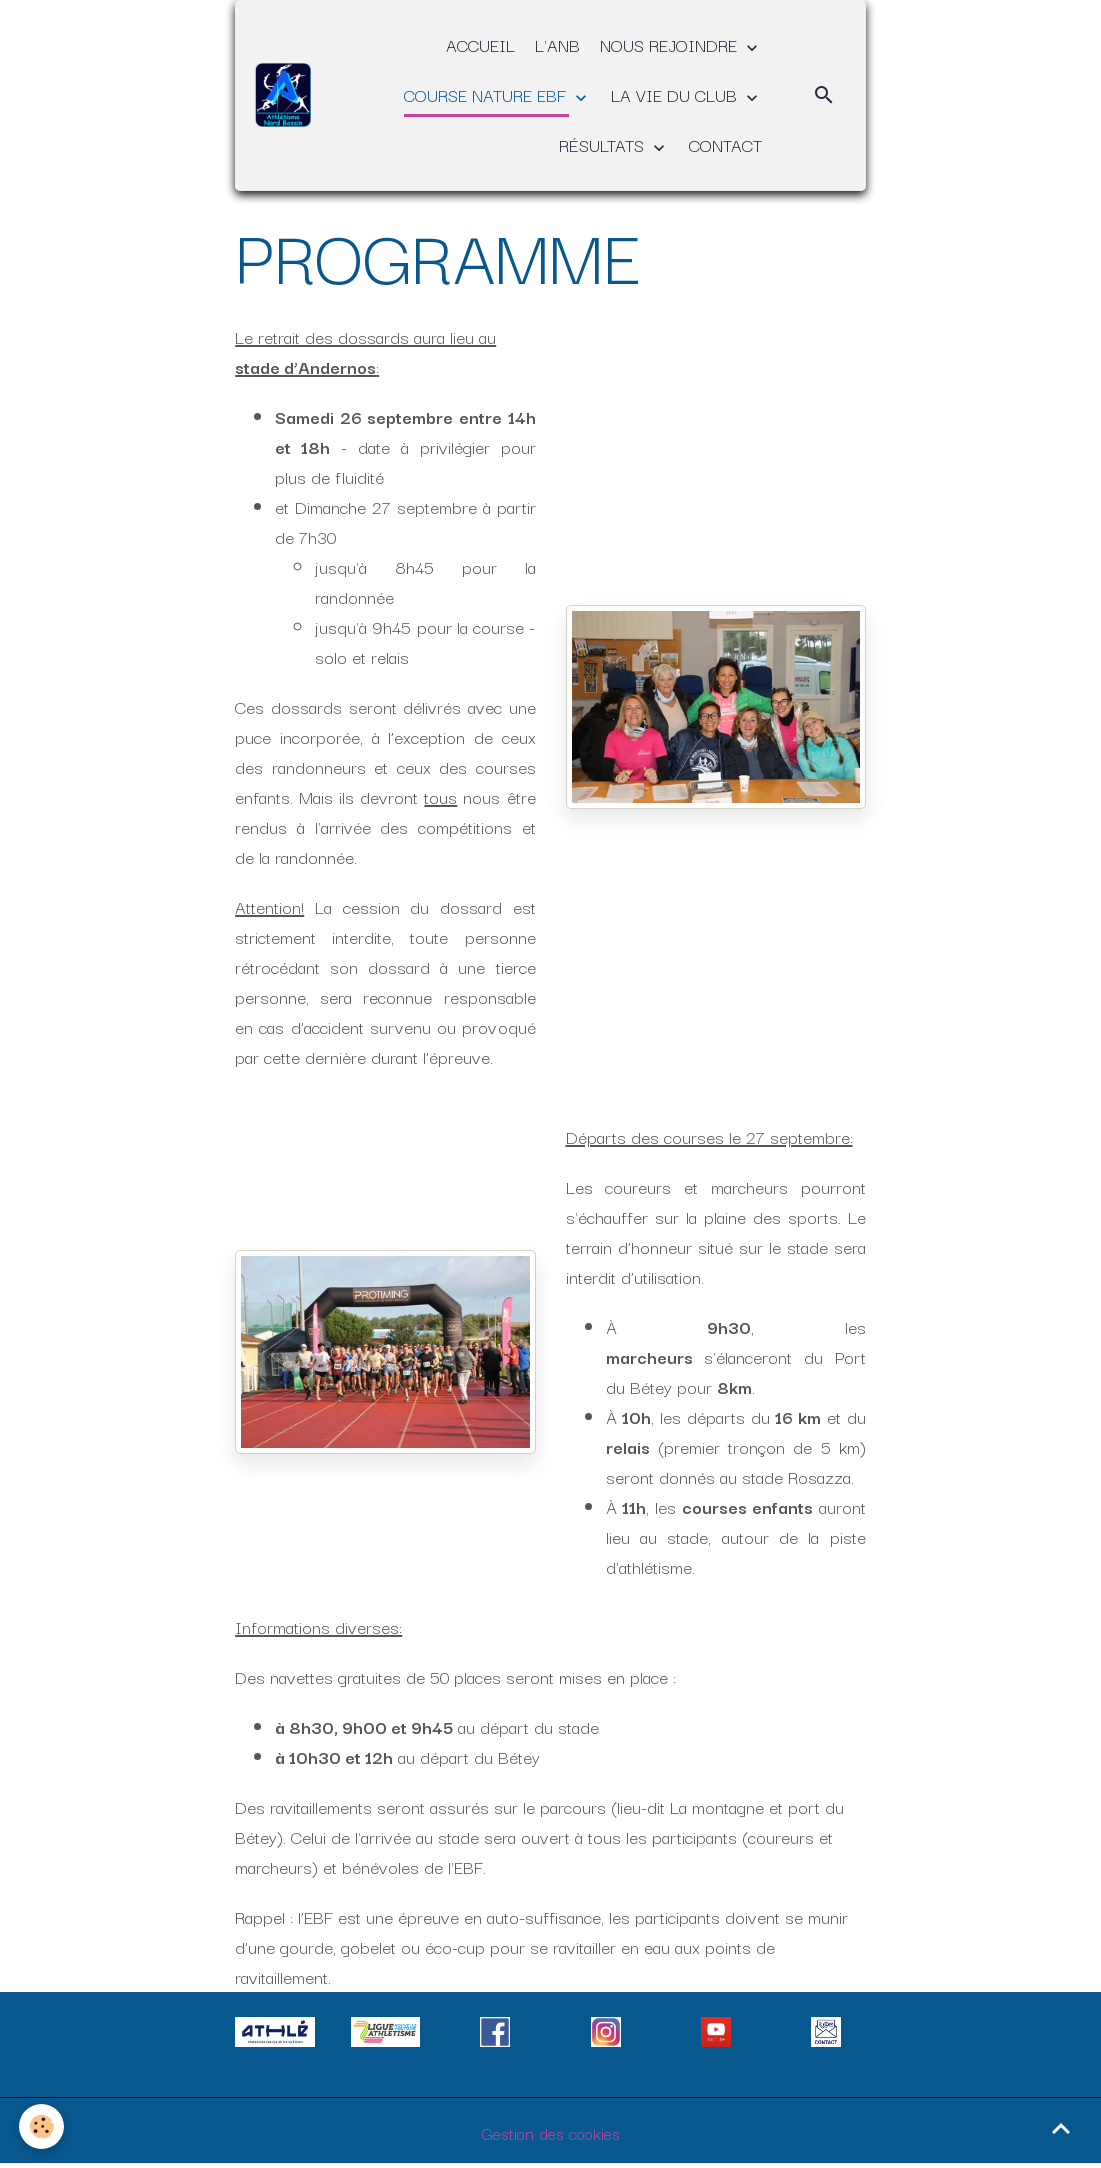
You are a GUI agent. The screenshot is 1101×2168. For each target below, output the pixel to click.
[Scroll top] (1061, 2128)
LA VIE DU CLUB (676, 94)
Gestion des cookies (550, 2132)
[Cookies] (42, 2126)
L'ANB (557, 44)
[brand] (284, 95)
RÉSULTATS (604, 144)
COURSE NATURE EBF (487, 94)
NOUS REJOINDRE (671, 44)
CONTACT (725, 144)
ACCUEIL (480, 44)
